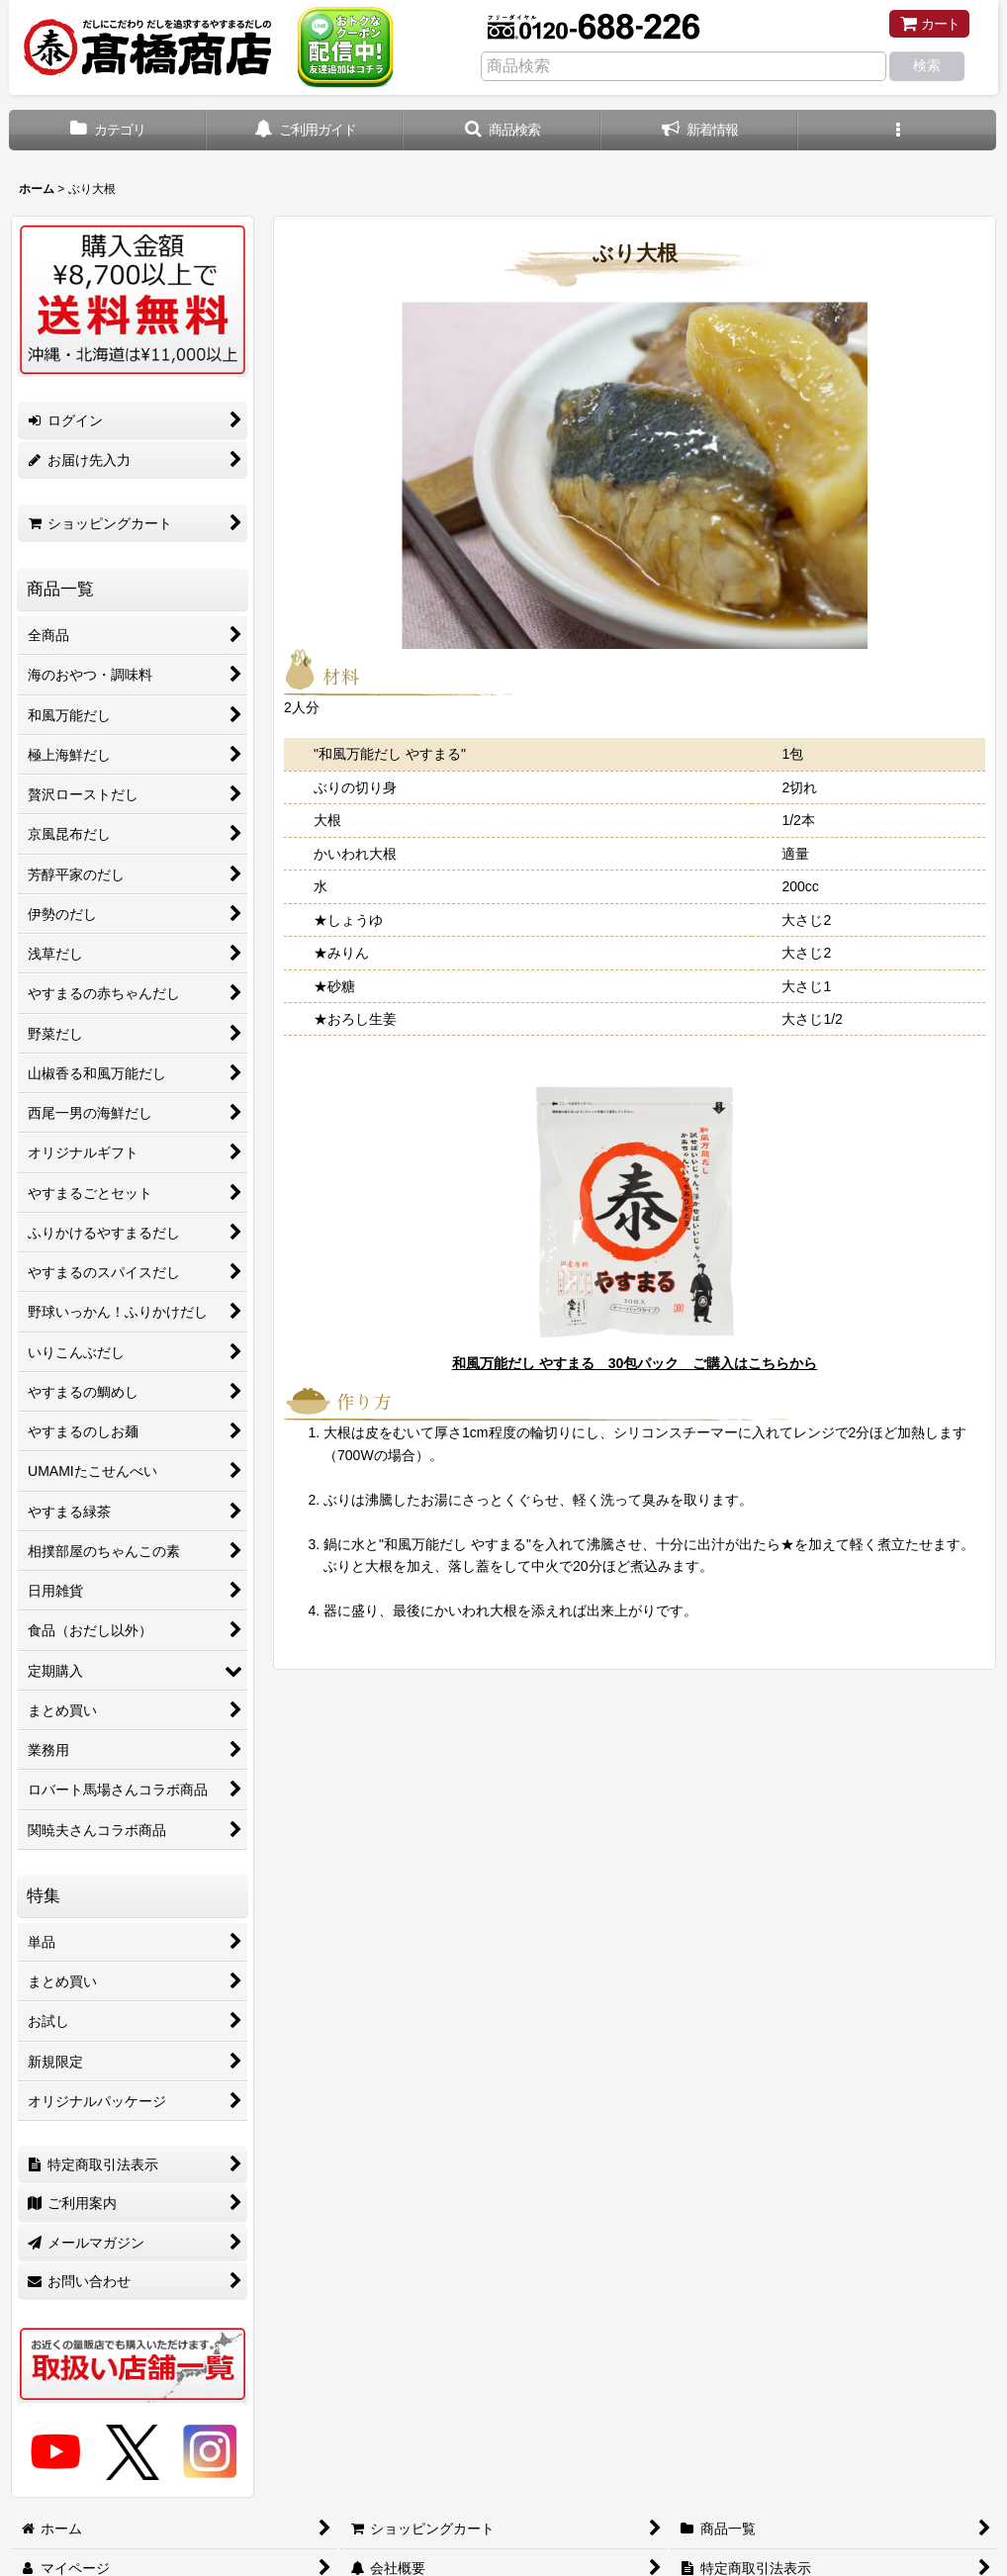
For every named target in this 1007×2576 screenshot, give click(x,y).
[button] (502, 130)
